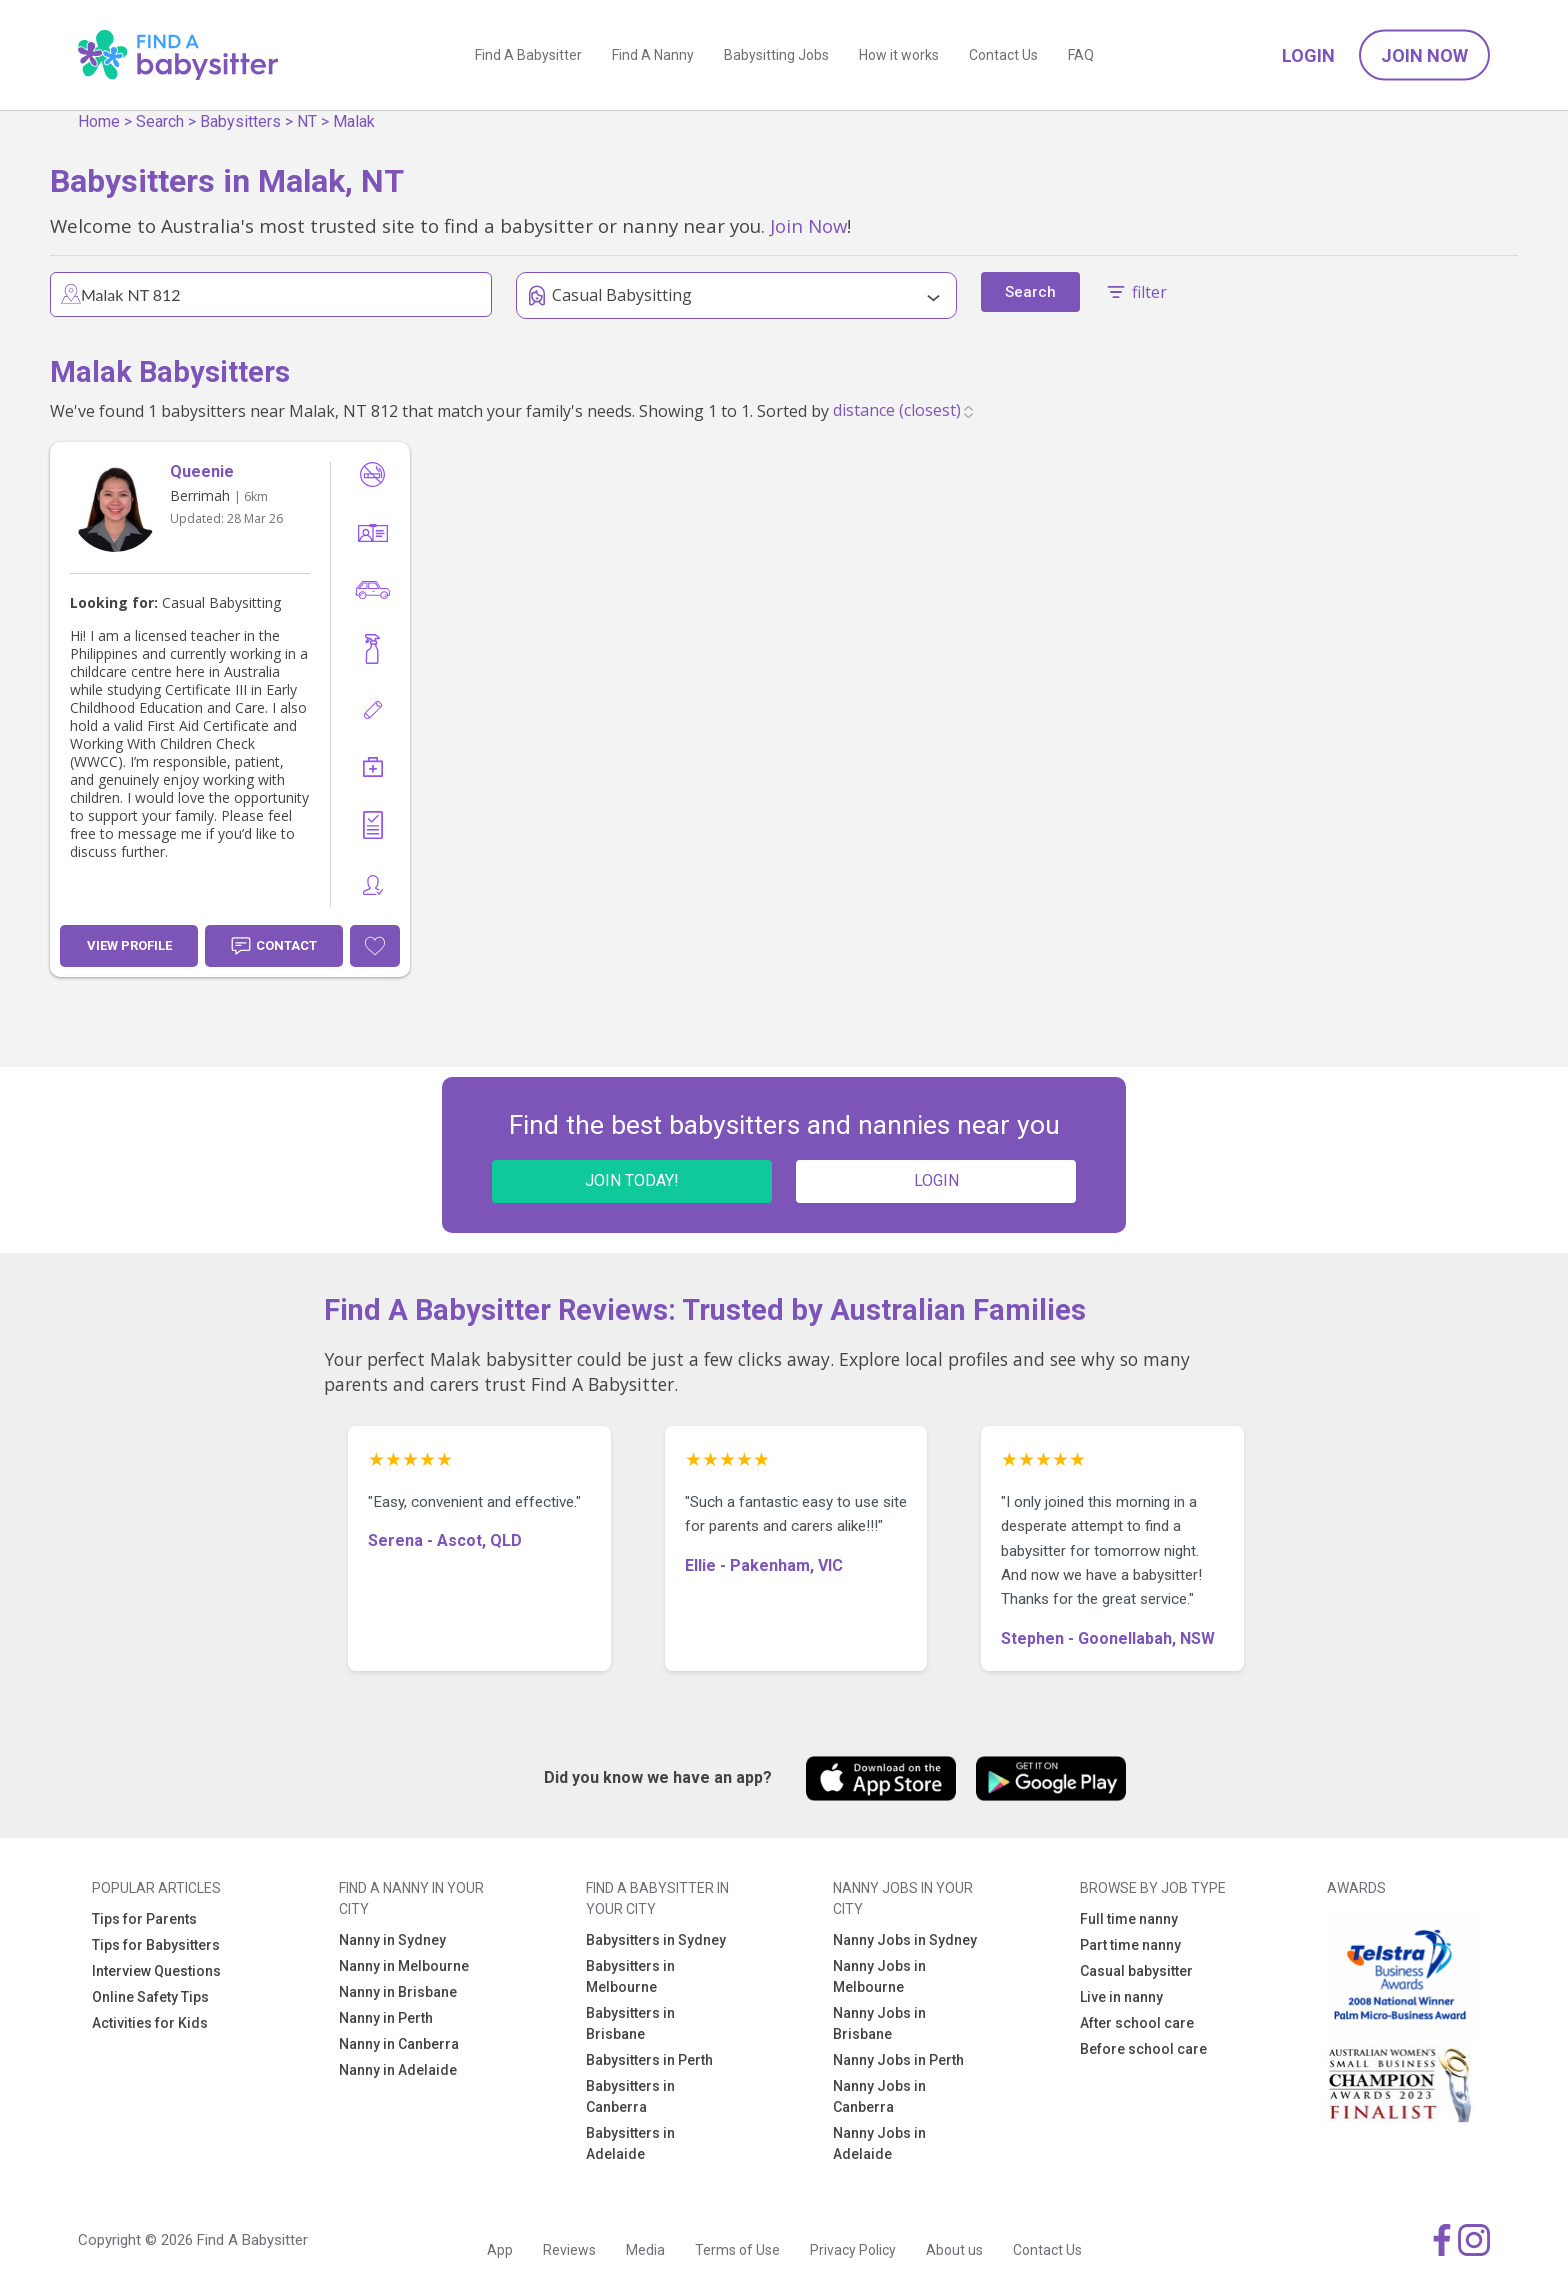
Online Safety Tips (150, 1997)
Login (1308, 55)
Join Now (1424, 55)
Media (645, 2250)
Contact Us (1003, 55)
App (500, 2250)
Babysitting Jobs (776, 55)
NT (307, 121)
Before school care (1143, 2049)
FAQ (1081, 55)
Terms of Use (737, 2250)
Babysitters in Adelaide (630, 2143)
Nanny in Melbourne (404, 1966)
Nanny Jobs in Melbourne (879, 1976)
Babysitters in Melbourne (630, 1976)
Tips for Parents (144, 1919)
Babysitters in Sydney (656, 1940)
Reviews (569, 2250)
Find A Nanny (653, 55)
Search (160, 121)
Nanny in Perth (386, 2018)
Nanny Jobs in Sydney (905, 1940)
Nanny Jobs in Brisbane (879, 2023)
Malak (354, 121)
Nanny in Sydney (392, 1940)
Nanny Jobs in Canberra (879, 2096)
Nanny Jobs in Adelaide (879, 2143)
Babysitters (240, 121)
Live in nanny (1121, 1997)
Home (99, 121)
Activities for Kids (150, 2023)
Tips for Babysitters (156, 1945)
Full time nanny (1129, 1919)
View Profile (129, 945)
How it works (899, 55)
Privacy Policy (853, 2250)
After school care (1137, 2023)
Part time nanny (1130, 1945)
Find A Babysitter (528, 55)
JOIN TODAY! (632, 1180)
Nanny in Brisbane (398, 1992)
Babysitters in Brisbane (630, 2023)
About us (954, 2250)
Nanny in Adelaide (398, 2070)
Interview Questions (156, 1971)
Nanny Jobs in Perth (898, 2060)
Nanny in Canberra (399, 2044)
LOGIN (936, 1180)
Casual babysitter (1136, 1971)
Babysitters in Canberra (630, 2096)
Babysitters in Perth (649, 2060)
